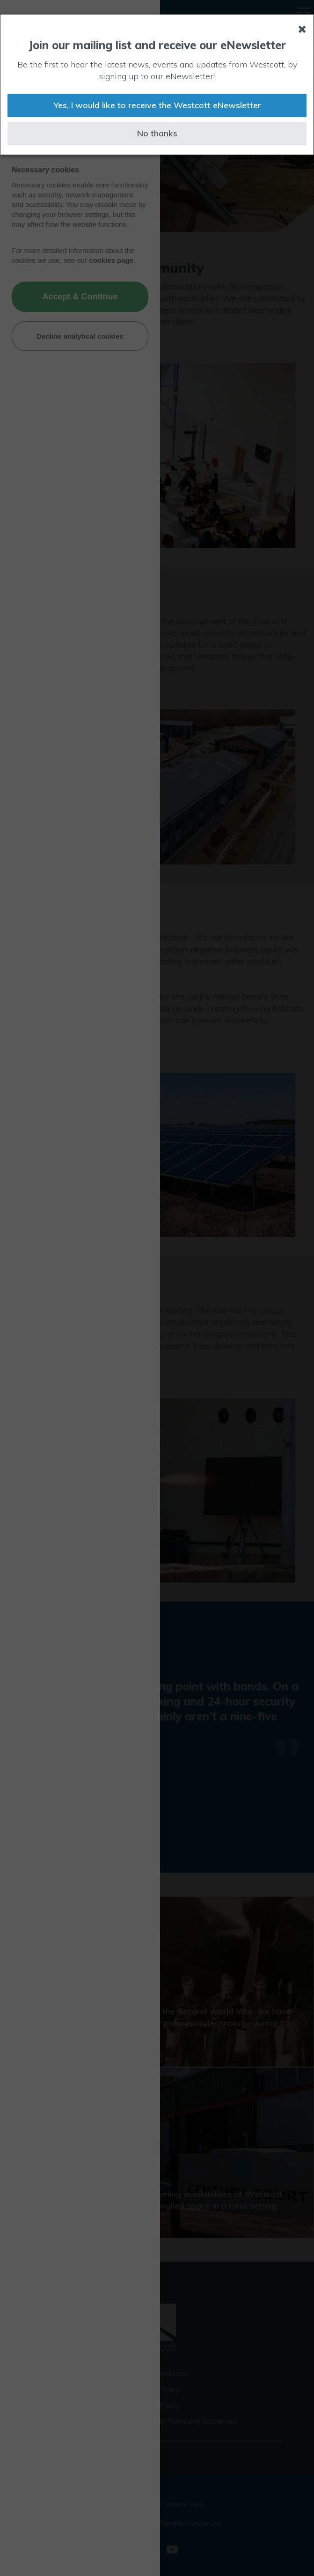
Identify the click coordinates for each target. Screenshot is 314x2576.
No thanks (157, 133)
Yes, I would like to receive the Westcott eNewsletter (157, 105)
